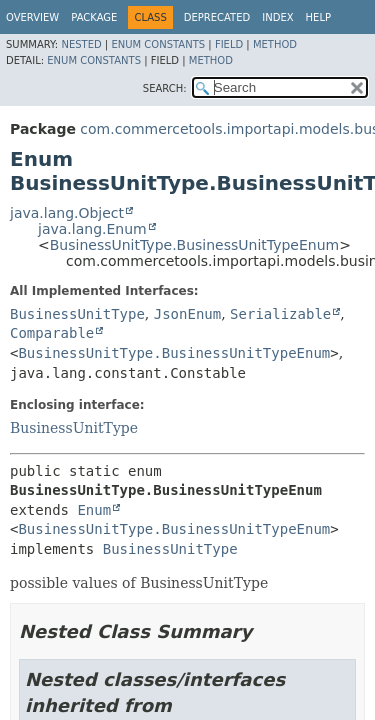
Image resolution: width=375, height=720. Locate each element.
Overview (32, 17)
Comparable (52, 333)
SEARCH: (165, 88)
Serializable (280, 314)
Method (275, 44)
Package (94, 17)
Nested (81, 44)
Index (277, 17)
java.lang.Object (67, 213)
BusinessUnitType (77, 314)
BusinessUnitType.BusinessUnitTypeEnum (194, 245)
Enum (94, 510)
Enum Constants (158, 44)
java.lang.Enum (92, 229)
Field (229, 44)
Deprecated (217, 17)
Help (318, 17)
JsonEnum (187, 314)
